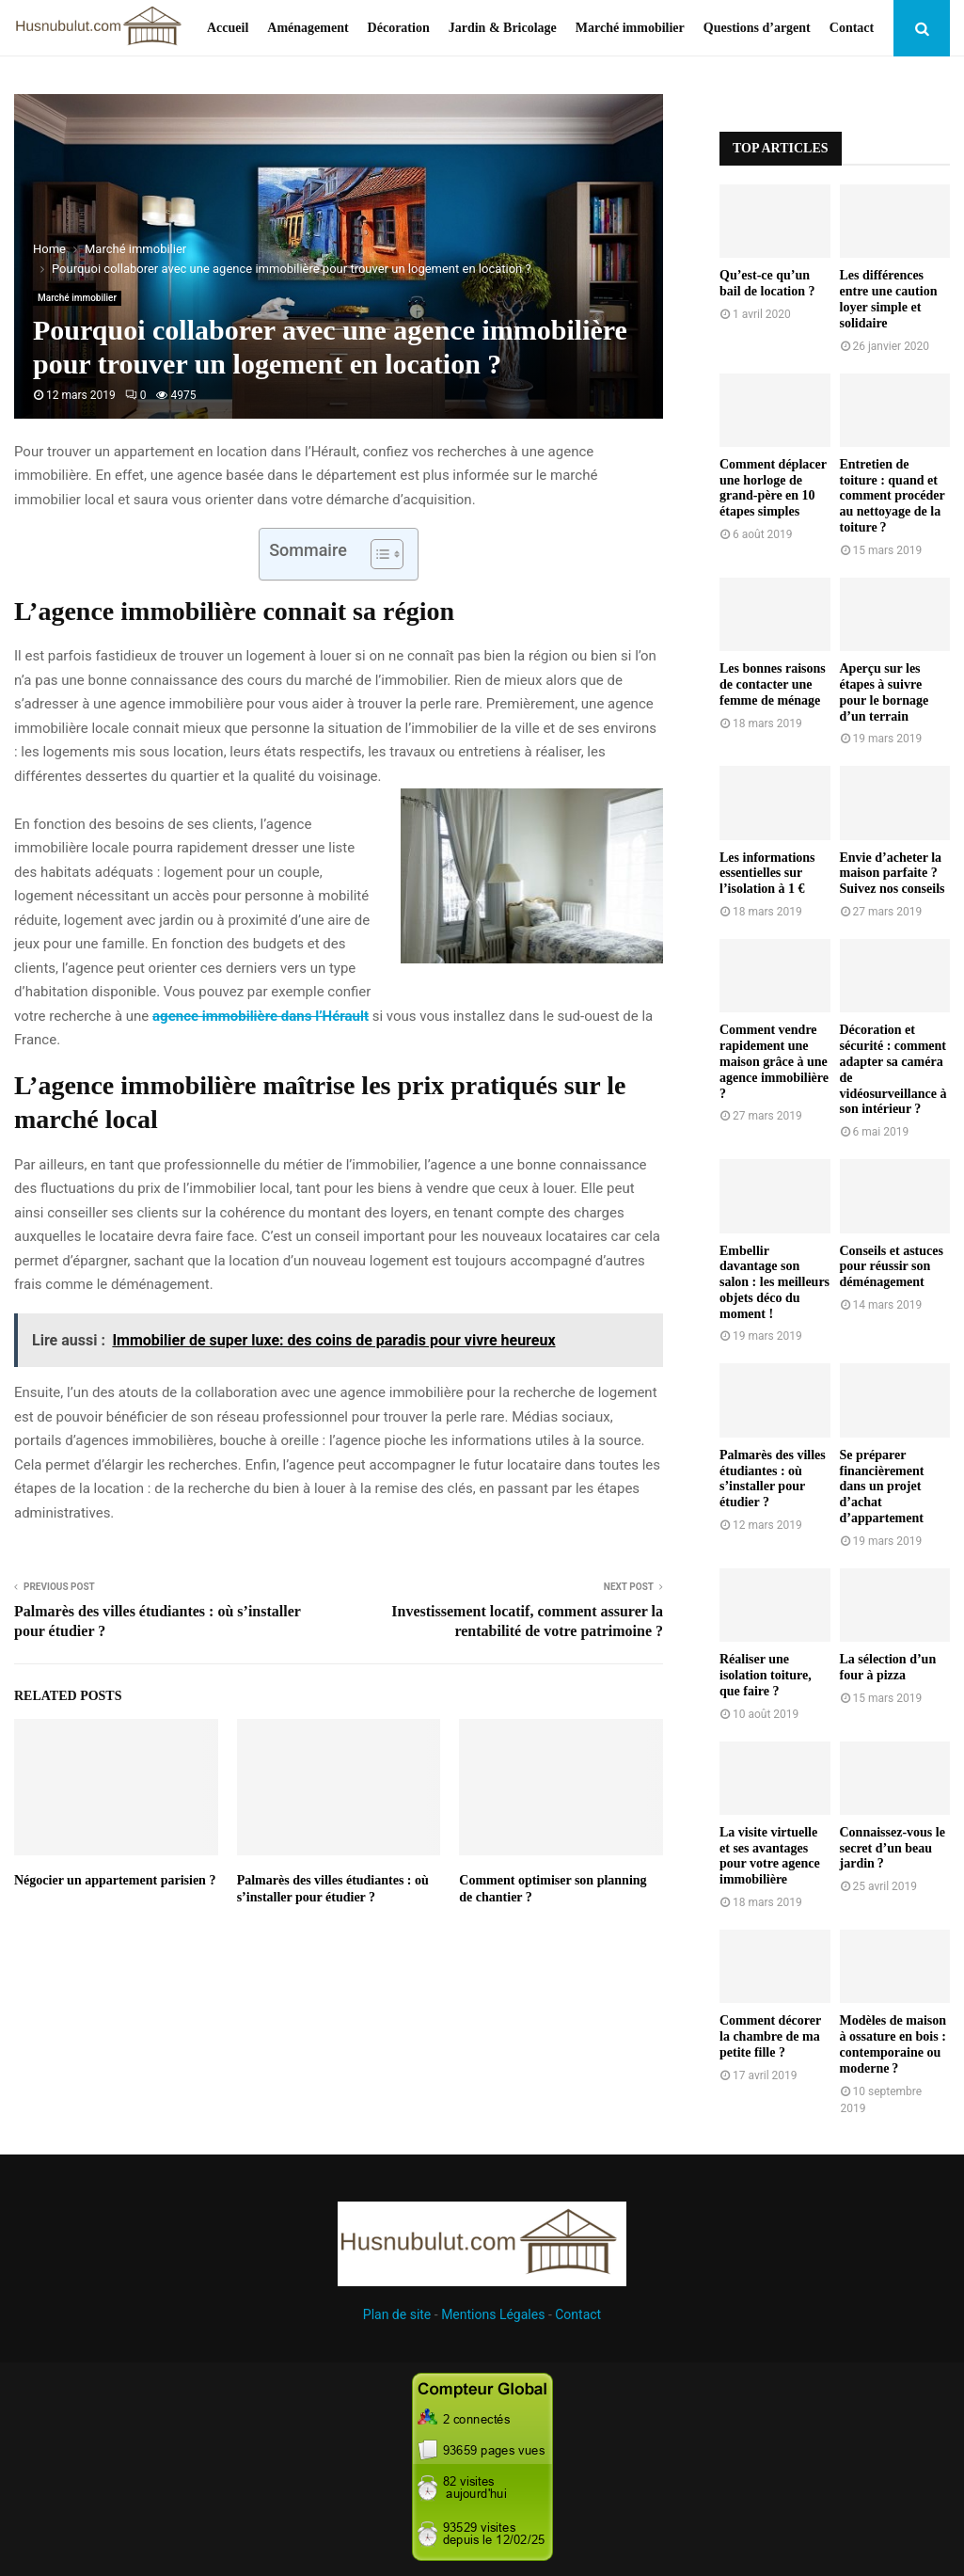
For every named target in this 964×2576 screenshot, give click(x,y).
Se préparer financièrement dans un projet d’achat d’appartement (882, 1486)
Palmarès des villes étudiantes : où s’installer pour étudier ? (772, 1478)
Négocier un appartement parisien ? (114, 1880)
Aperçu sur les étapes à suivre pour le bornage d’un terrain (884, 692)
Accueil (227, 28)
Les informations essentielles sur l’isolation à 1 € (767, 874)
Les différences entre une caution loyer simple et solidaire (889, 298)
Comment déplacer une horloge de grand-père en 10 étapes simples (773, 487)
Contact (852, 28)
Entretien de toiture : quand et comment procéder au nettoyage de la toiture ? (892, 495)
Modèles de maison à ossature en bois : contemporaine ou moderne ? (893, 2044)
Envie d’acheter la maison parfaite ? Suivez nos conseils (892, 874)
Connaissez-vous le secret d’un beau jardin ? (892, 1848)
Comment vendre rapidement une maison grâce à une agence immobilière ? (774, 1061)
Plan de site (397, 2314)
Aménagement (307, 28)
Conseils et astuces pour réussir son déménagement (891, 1267)
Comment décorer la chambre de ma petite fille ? (770, 2036)
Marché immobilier (630, 28)
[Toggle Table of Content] (377, 554)
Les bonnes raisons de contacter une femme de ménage (772, 684)
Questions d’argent (757, 28)
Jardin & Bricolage (503, 28)
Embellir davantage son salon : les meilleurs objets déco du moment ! (774, 1282)
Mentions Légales (493, 2314)
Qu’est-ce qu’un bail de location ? (767, 283)
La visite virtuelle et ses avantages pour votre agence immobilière (769, 1855)
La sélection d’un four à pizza (888, 1667)
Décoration (399, 28)
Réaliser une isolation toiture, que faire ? (765, 1675)
